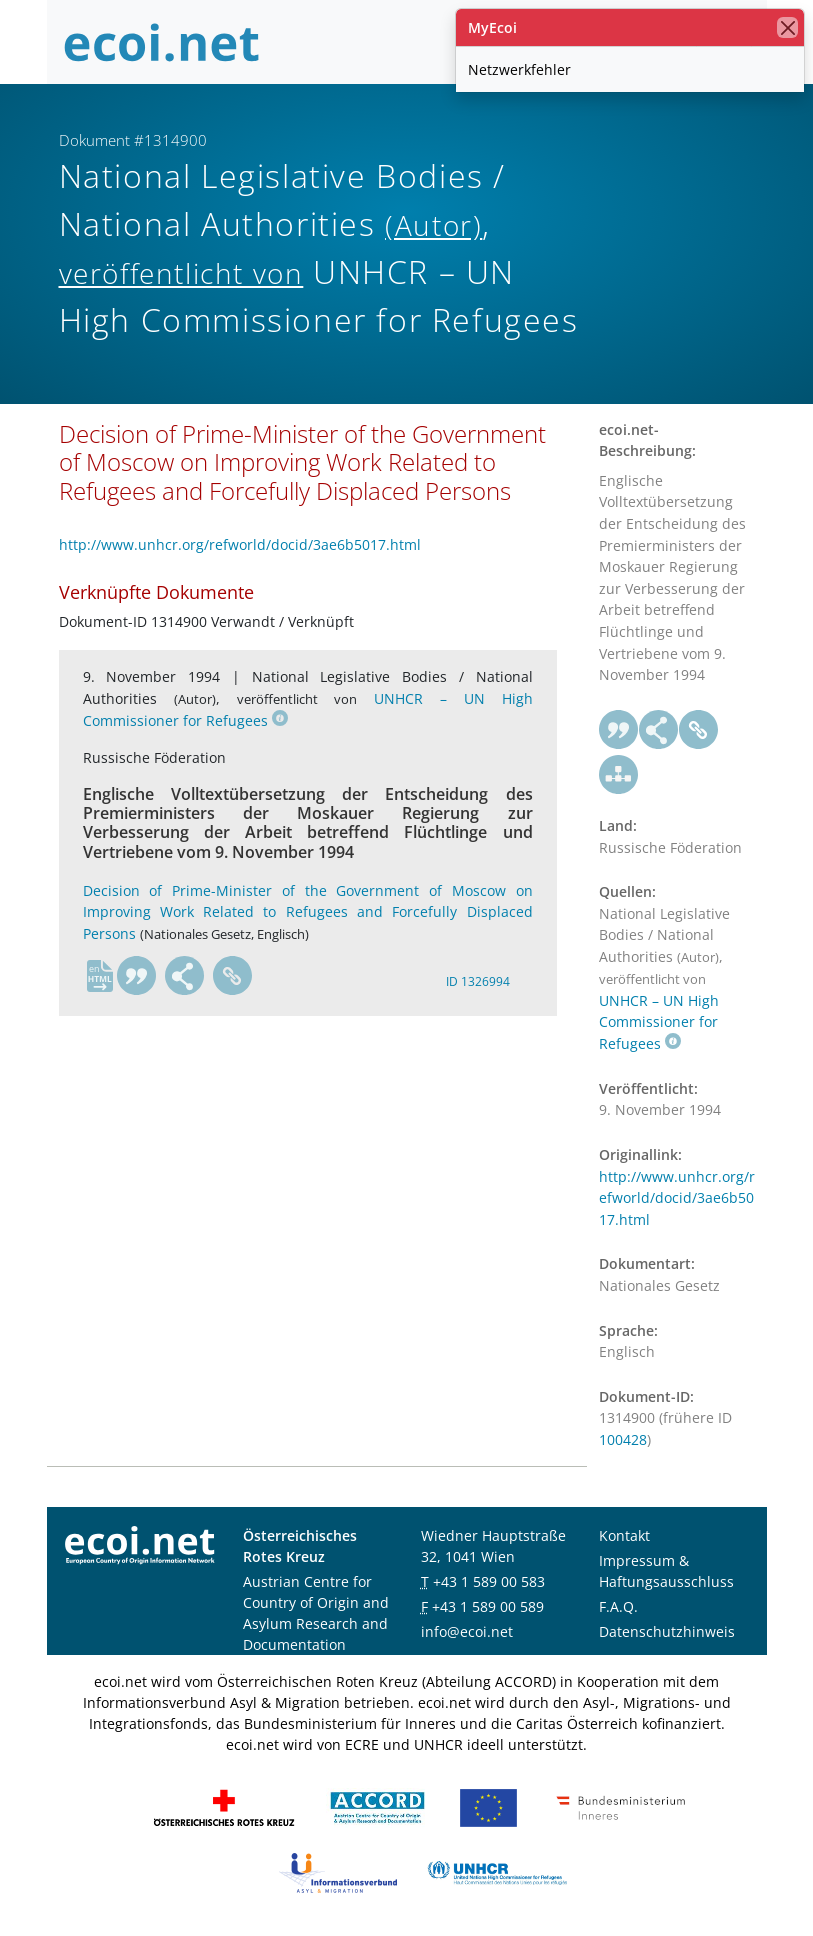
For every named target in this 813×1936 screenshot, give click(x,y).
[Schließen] (787, 27)
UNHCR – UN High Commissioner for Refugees (659, 1022)
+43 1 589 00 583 (489, 1581)
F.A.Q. (618, 1606)
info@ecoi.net (467, 1631)
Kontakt (624, 1535)
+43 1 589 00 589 (488, 1606)
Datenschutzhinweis (667, 1631)
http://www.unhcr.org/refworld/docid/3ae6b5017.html (240, 544)
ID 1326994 (478, 981)
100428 (623, 1439)
